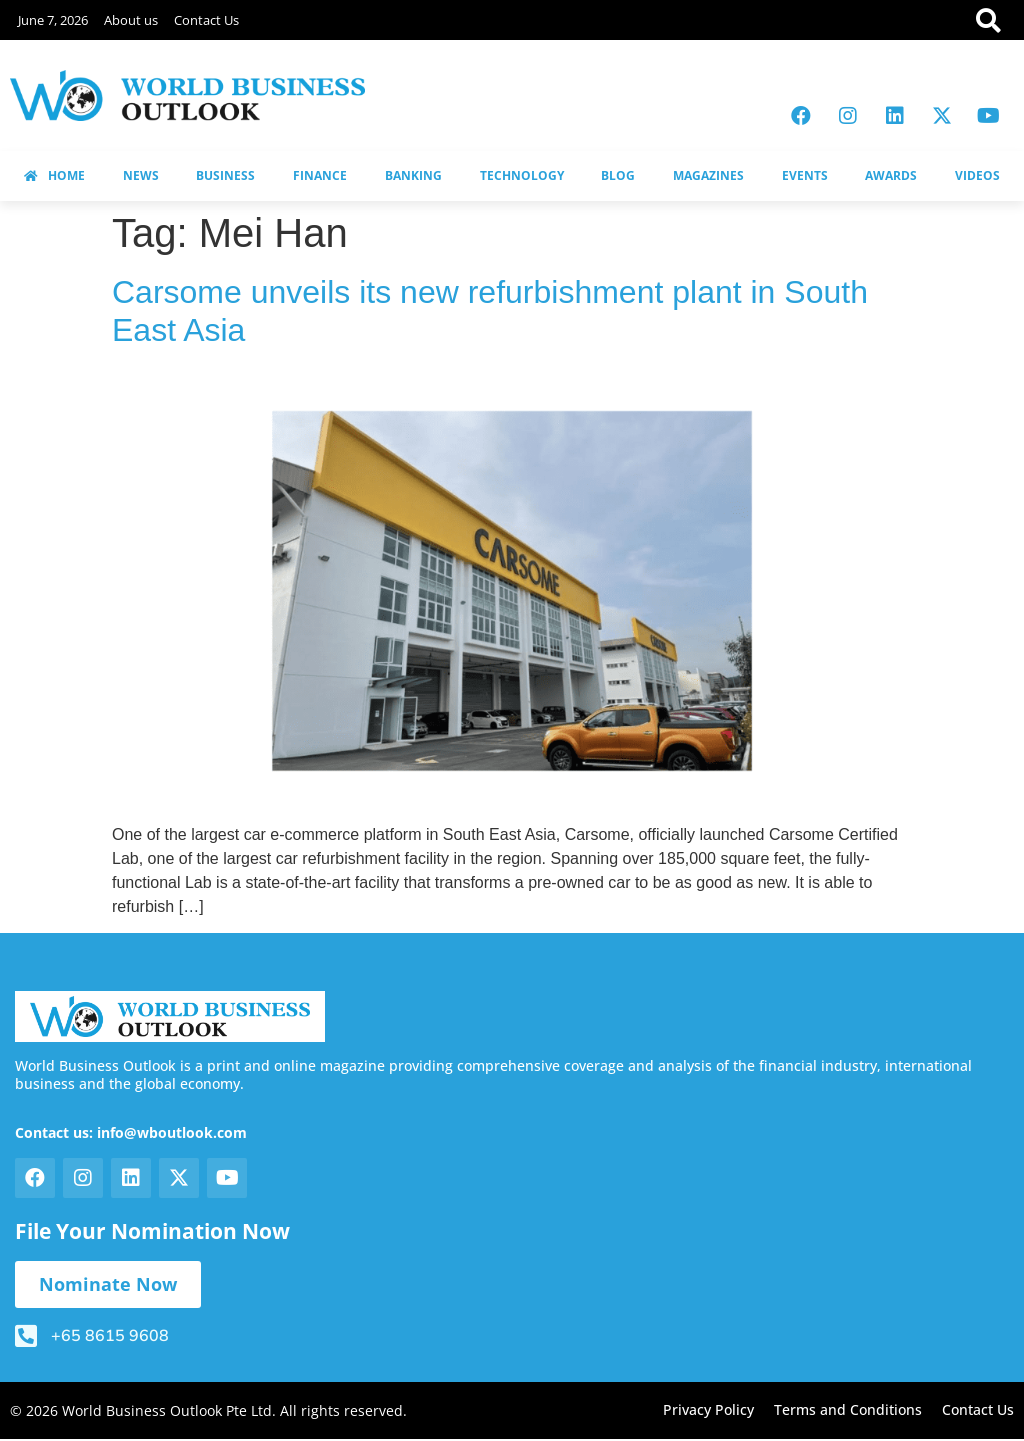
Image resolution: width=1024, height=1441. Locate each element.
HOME (54, 175)
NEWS (141, 175)
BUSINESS (225, 175)
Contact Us (206, 20)
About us (131, 20)
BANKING (413, 175)
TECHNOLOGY (522, 175)
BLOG (618, 175)
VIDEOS (977, 175)
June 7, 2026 (53, 20)
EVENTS (805, 175)
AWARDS (891, 175)
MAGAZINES (708, 175)
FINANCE (320, 175)
